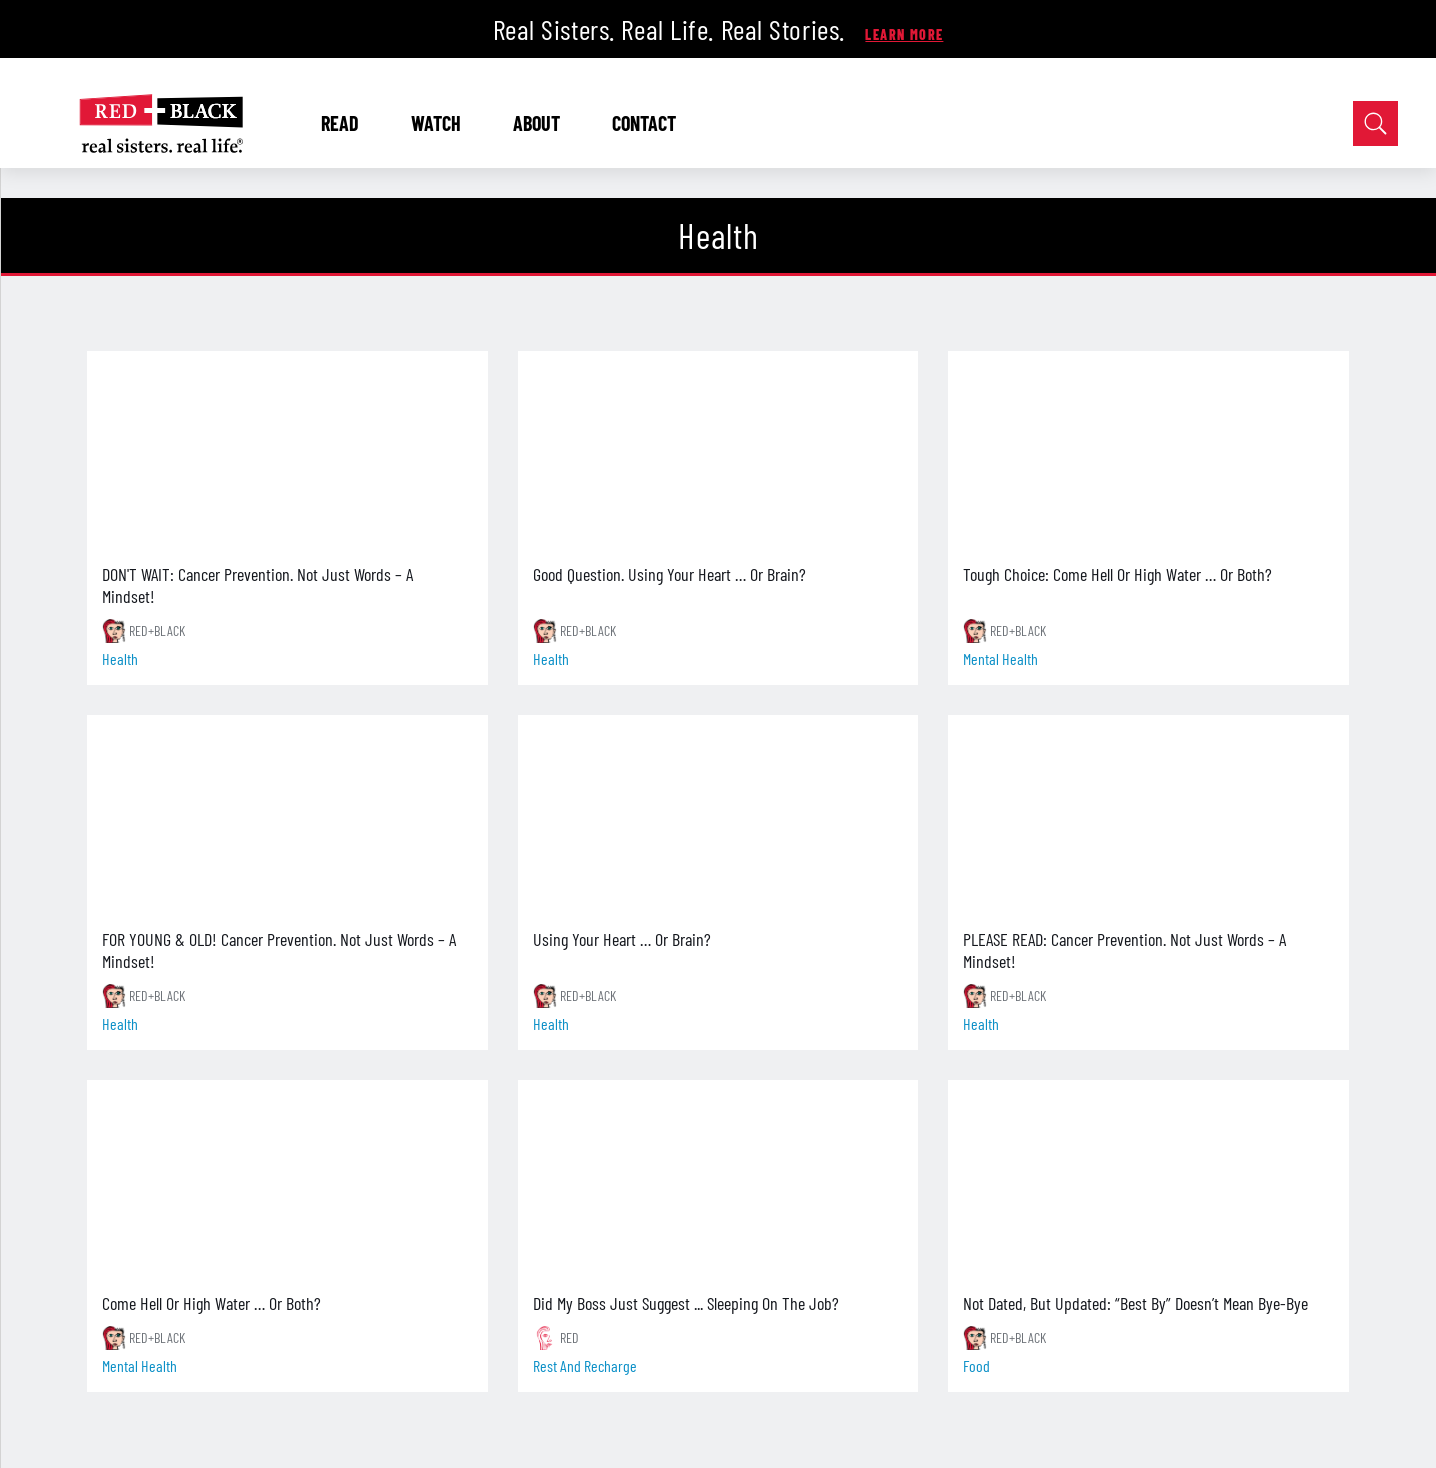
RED (569, 1337)
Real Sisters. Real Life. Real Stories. (672, 29)
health (120, 658)
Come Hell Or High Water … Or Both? (211, 1303)
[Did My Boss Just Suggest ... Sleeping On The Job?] (718, 1180)
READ (347, 123)
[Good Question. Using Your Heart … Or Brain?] (718, 451)
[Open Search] (1375, 123)
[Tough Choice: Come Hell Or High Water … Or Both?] (1148, 451)
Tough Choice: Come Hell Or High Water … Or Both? (1117, 574)
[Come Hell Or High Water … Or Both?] (287, 1180)
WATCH (443, 123)
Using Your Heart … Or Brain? (622, 939)
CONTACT (644, 123)
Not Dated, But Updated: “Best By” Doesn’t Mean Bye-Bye (1135, 1303)
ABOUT (544, 123)
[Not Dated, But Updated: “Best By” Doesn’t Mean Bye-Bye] (1148, 1180)
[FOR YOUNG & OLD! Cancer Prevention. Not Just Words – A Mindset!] (287, 815)
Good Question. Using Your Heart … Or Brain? (669, 574)
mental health (1000, 658)
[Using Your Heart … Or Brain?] (718, 815)
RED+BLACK (157, 630)
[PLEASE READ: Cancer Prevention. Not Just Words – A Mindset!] (1148, 815)
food (976, 1365)
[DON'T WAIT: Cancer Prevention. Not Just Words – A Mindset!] (287, 451)
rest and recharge (585, 1365)
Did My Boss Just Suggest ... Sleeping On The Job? (686, 1303)
